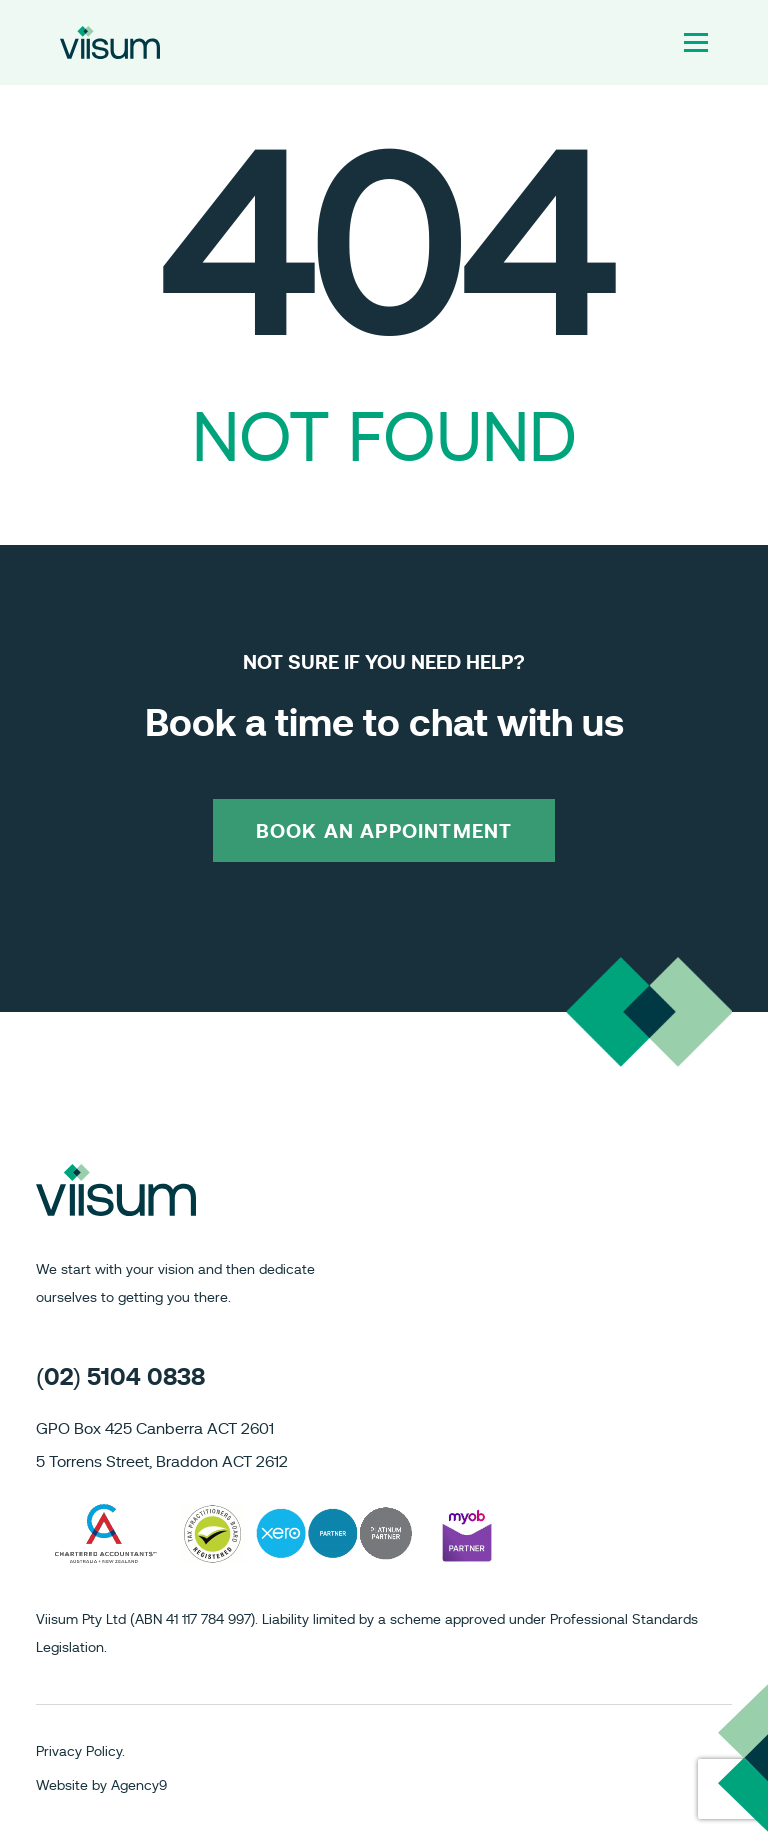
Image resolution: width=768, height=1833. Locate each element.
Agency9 (139, 1786)
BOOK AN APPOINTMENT (384, 832)
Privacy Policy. (80, 1752)
